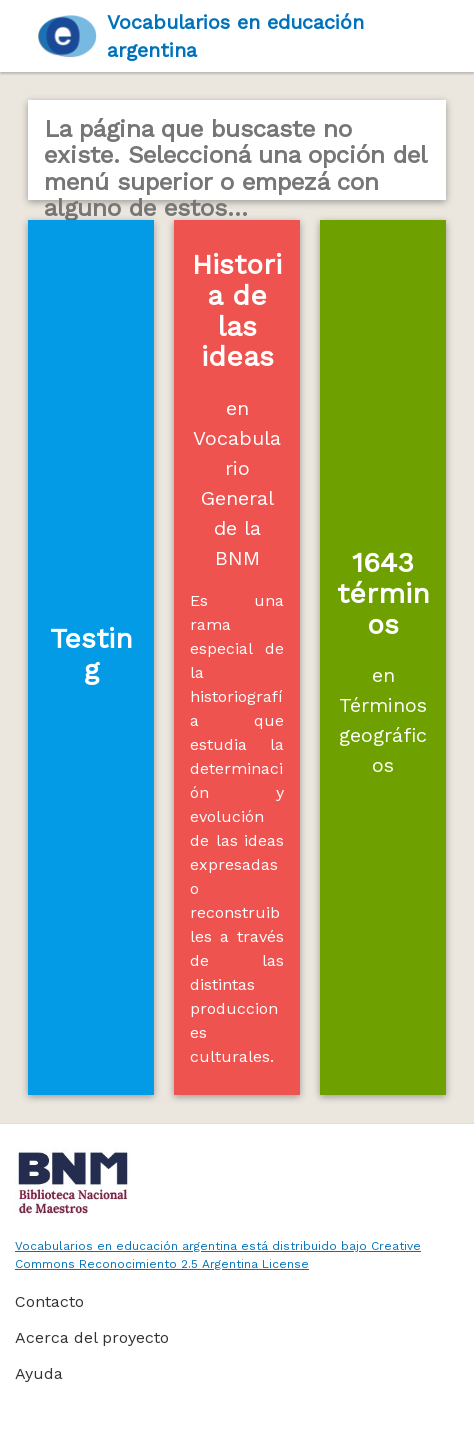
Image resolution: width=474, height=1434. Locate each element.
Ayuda (39, 1373)
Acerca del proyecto (92, 1337)
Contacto (49, 1301)
